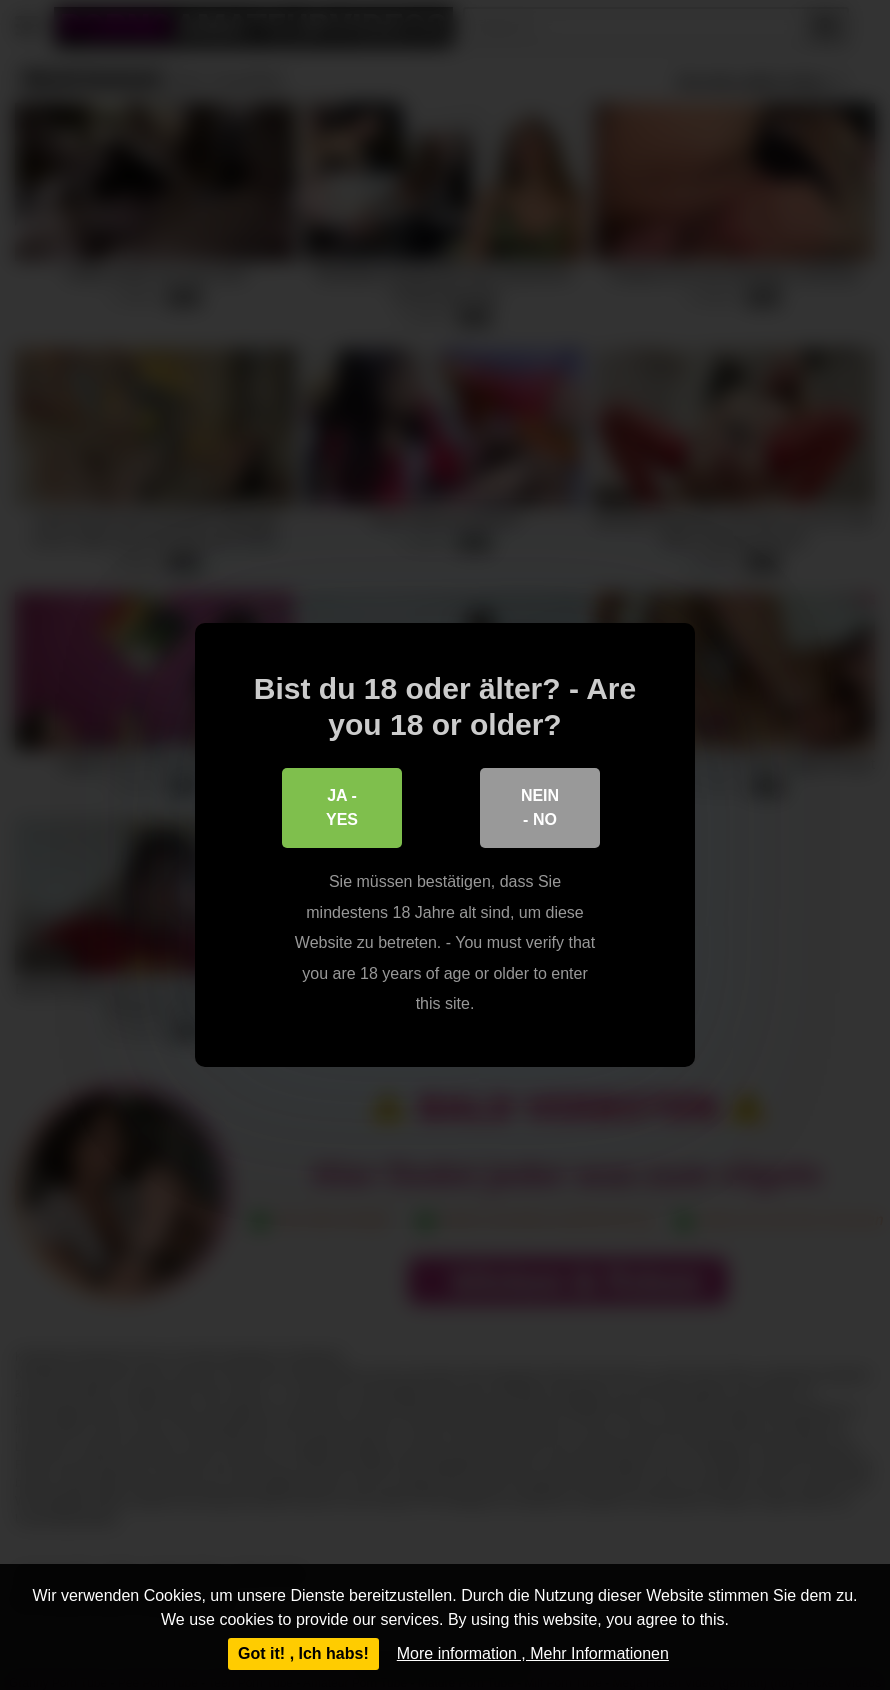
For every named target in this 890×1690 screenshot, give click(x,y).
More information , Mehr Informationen (533, 1653)
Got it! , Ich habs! (303, 1653)
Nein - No (540, 807)
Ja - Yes (342, 807)
